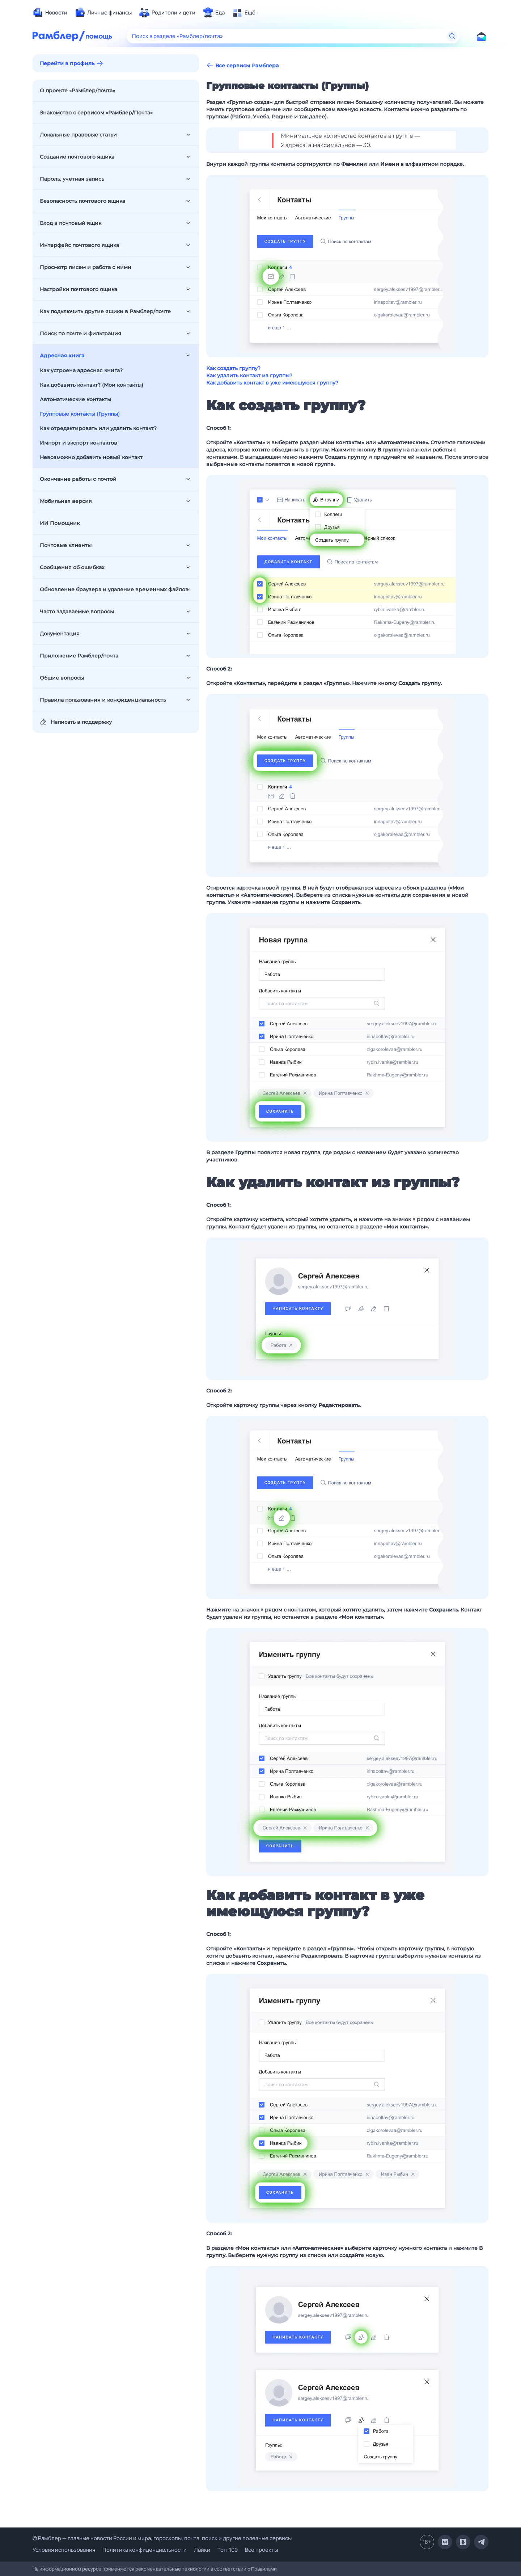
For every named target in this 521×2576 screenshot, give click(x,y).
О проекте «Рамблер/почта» (77, 90)
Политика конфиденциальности (144, 2550)
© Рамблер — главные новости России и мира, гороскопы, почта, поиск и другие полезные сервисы (162, 2538)
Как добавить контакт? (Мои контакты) (91, 385)
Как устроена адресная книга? (81, 370)
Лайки (202, 2550)
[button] (347, 140)
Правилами (264, 2569)
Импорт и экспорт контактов (78, 443)
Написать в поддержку (76, 722)
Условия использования (64, 2550)
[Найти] (452, 36)
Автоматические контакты (75, 399)
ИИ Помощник (60, 523)
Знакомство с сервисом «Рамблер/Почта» (96, 112)
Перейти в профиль (67, 63)
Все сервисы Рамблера (242, 65)
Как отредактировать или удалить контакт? (98, 428)
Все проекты (261, 2550)
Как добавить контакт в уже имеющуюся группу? (272, 382)
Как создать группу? (233, 368)
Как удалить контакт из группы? (249, 375)
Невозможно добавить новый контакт (91, 457)
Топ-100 (227, 2550)
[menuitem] (50, 12)
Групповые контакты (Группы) (80, 414)
